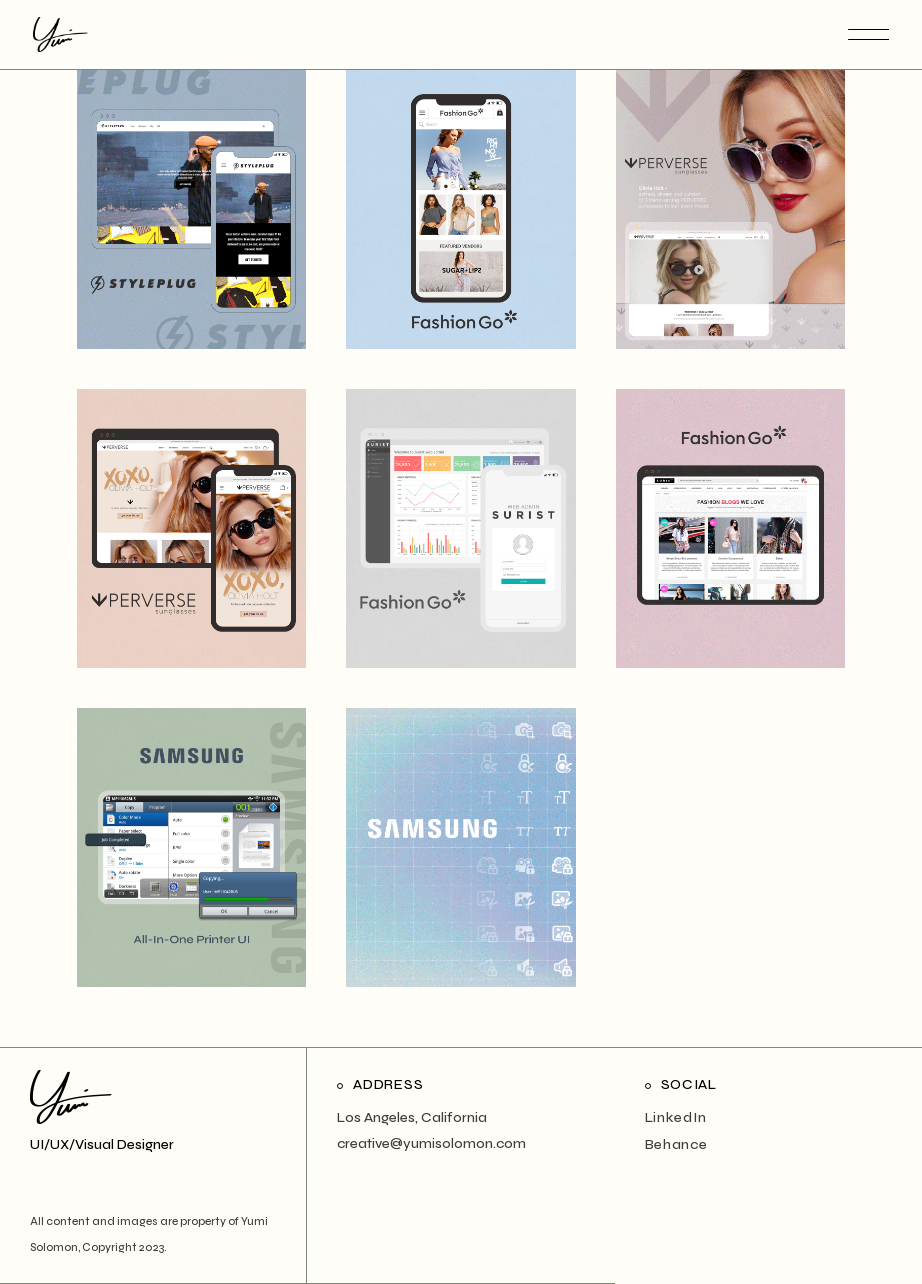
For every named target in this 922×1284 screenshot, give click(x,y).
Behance (676, 1144)
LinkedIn (676, 1117)
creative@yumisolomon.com (431, 1143)
